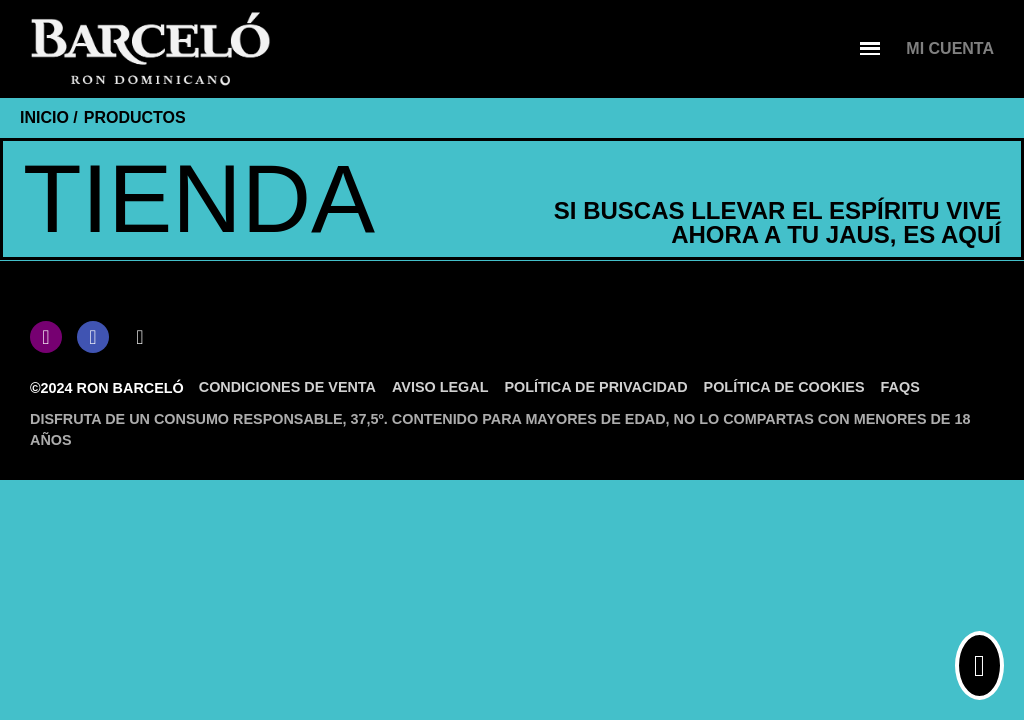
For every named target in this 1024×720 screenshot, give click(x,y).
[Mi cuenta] (950, 49)
